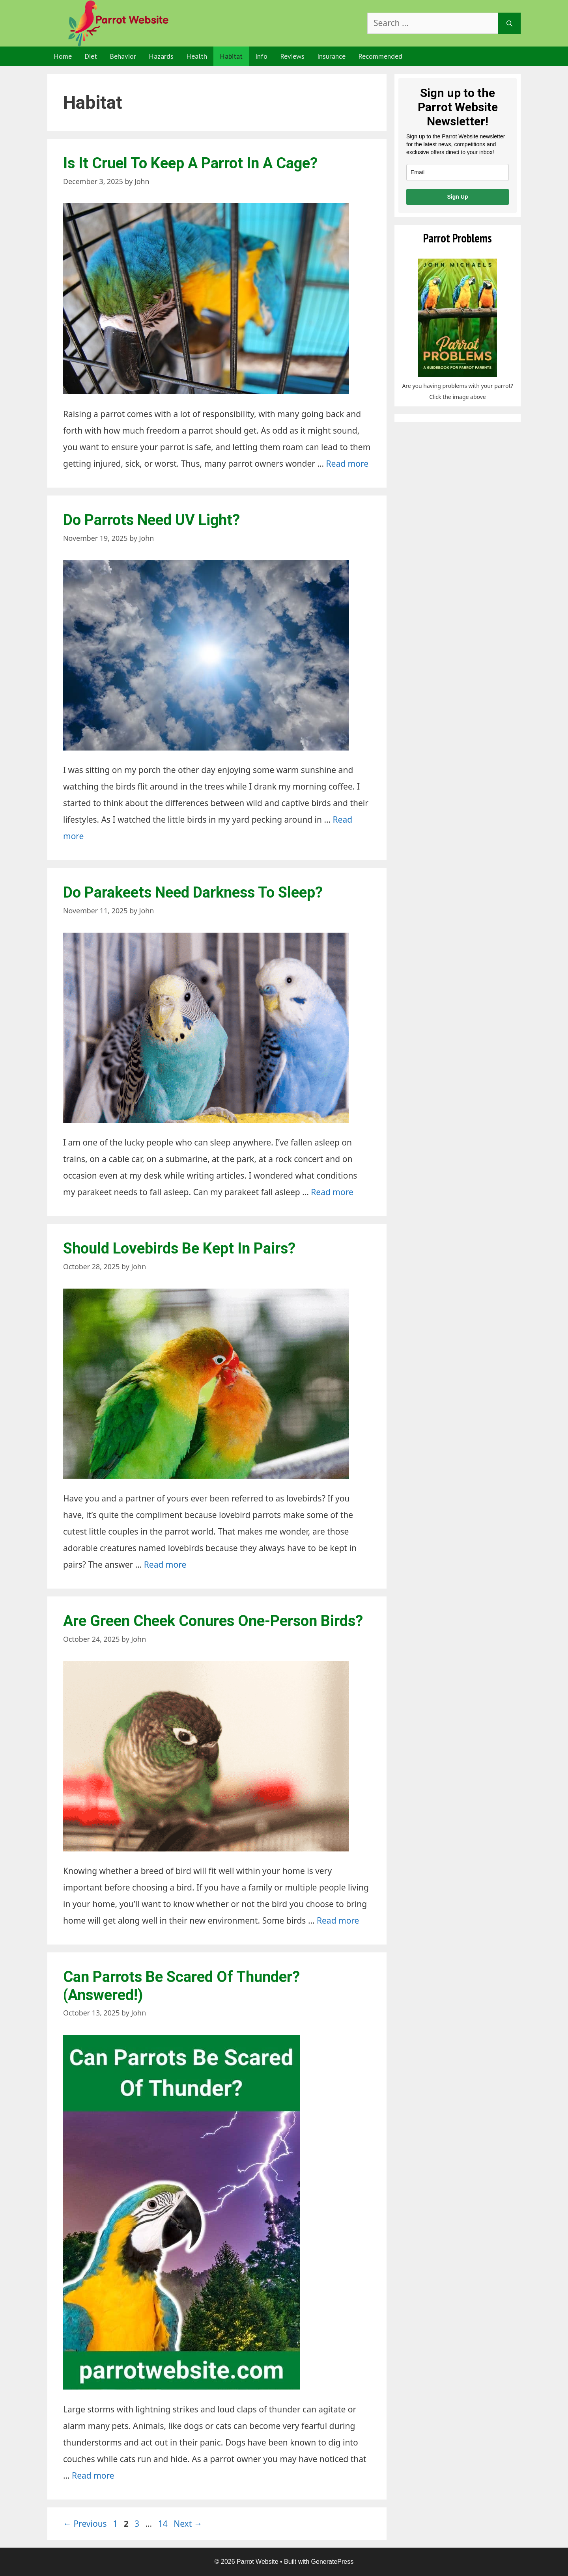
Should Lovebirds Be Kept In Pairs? (179, 1248)
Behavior (123, 56)
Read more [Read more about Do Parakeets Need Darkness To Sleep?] (332, 1192)
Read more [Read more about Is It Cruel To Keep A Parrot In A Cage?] (347, 463)
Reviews (292, 56)
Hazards (161, 56)
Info (261, 56)
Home (63, 56)
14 (164, 2523)
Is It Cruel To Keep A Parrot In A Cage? (190, 163)
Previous (85, 2523)
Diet (90, 56)
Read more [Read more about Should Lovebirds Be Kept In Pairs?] (165, 1564)
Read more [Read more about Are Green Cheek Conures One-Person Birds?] (338, 1920)
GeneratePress (332, 2561)
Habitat (231, 56)
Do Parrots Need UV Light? (151, 520)
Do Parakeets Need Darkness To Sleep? (193, 892)
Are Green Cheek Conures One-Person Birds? (213, 1621)
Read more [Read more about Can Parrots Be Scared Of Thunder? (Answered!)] (93, 2475)
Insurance (331, 56)
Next (188, 2523)
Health (196, 56)
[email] (457, 172)
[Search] (509, 23)
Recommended (380, 56)
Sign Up (457, 197)
